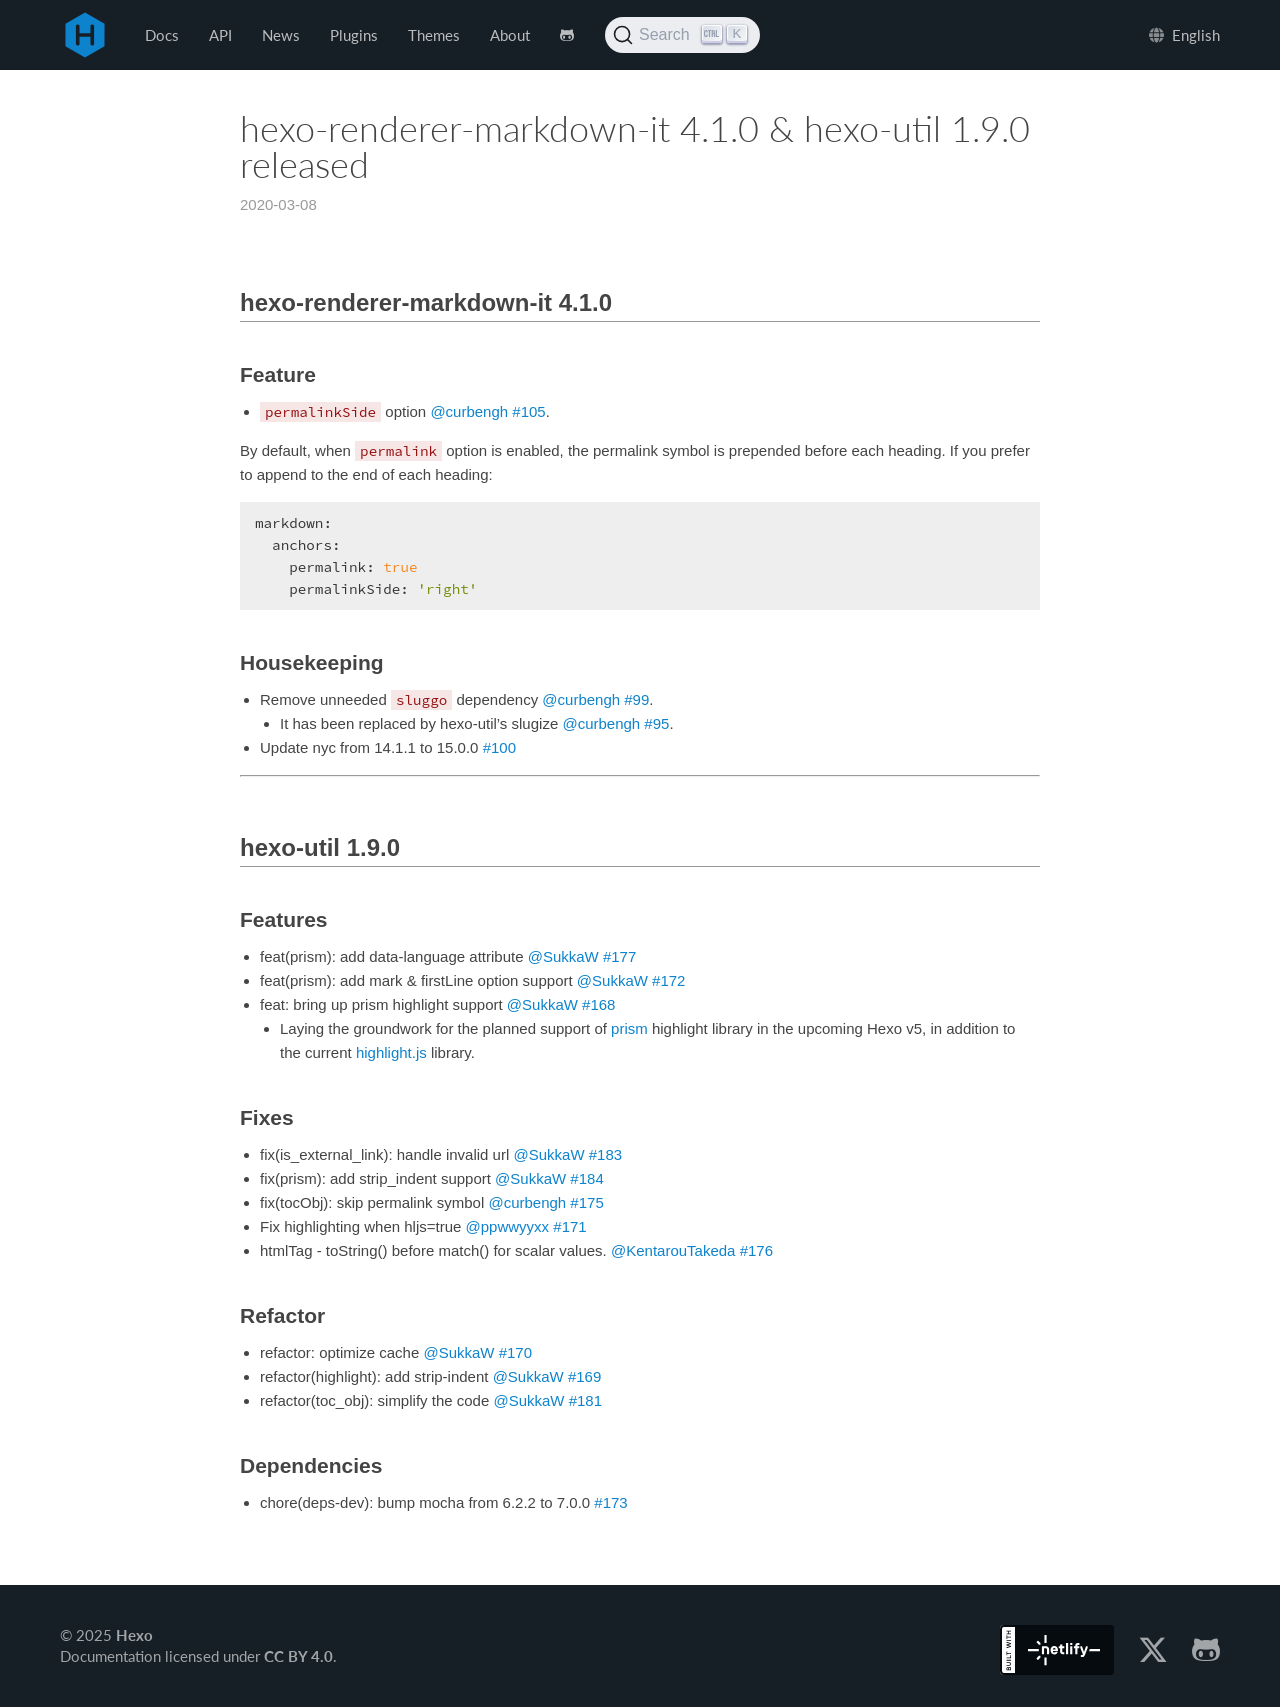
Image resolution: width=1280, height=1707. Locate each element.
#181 (585, 1400)
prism (629, 1028)
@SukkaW (563, 956)
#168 (598, 1004)
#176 (756, 1250)
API (220, 35)
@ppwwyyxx (508, 1226)
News (281, 35)
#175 (586, 1202)
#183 (605, 1154)
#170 (515, 1352)
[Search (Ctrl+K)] (682, 35)
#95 (656, 723)
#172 (668, 980)
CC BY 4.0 (298, 1656)
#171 (569, 1226)
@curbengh (469, 411)
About (510, 35)
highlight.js (391, 1052)
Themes (434, 35)
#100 (499, 747)
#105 (528, 411)
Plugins (354, 35)
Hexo (85, 35)
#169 (584, 1376)
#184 (586, 1178)
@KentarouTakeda (673, 1250)
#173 (610, 1502)
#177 (619, 956)
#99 (636, 699)
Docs (162, 35)
